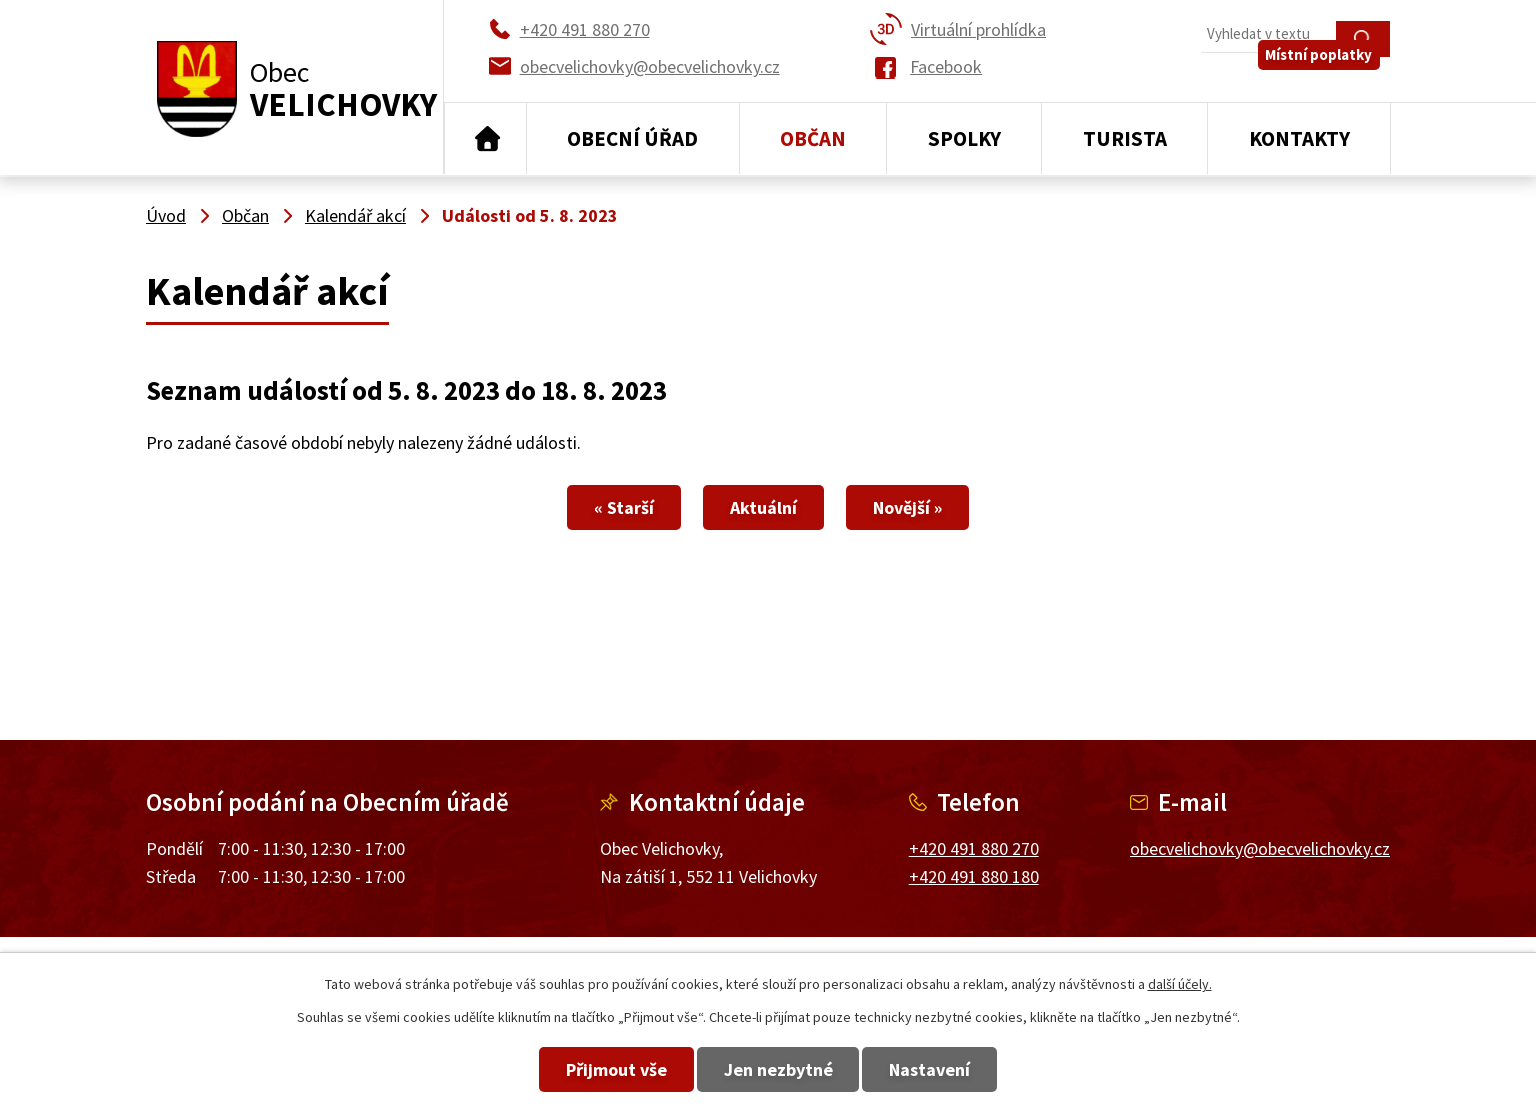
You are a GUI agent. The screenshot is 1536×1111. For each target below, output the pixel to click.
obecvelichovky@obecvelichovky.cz (1260, 848)
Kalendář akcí (355, 215)
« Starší (588, 507)
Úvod (485, 139)
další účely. (1180, 984)
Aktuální (763, 507)
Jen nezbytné (778, 1069)
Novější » (943, 507)
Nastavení (966, 1069)
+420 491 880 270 (974, 848)
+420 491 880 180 (974, 876)
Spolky (964, 138)
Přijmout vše (580, 1069)
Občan (813, 138)
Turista (1125, 138)
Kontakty (1299, 138)
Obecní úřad (632, 138)
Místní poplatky (1329, 79)
